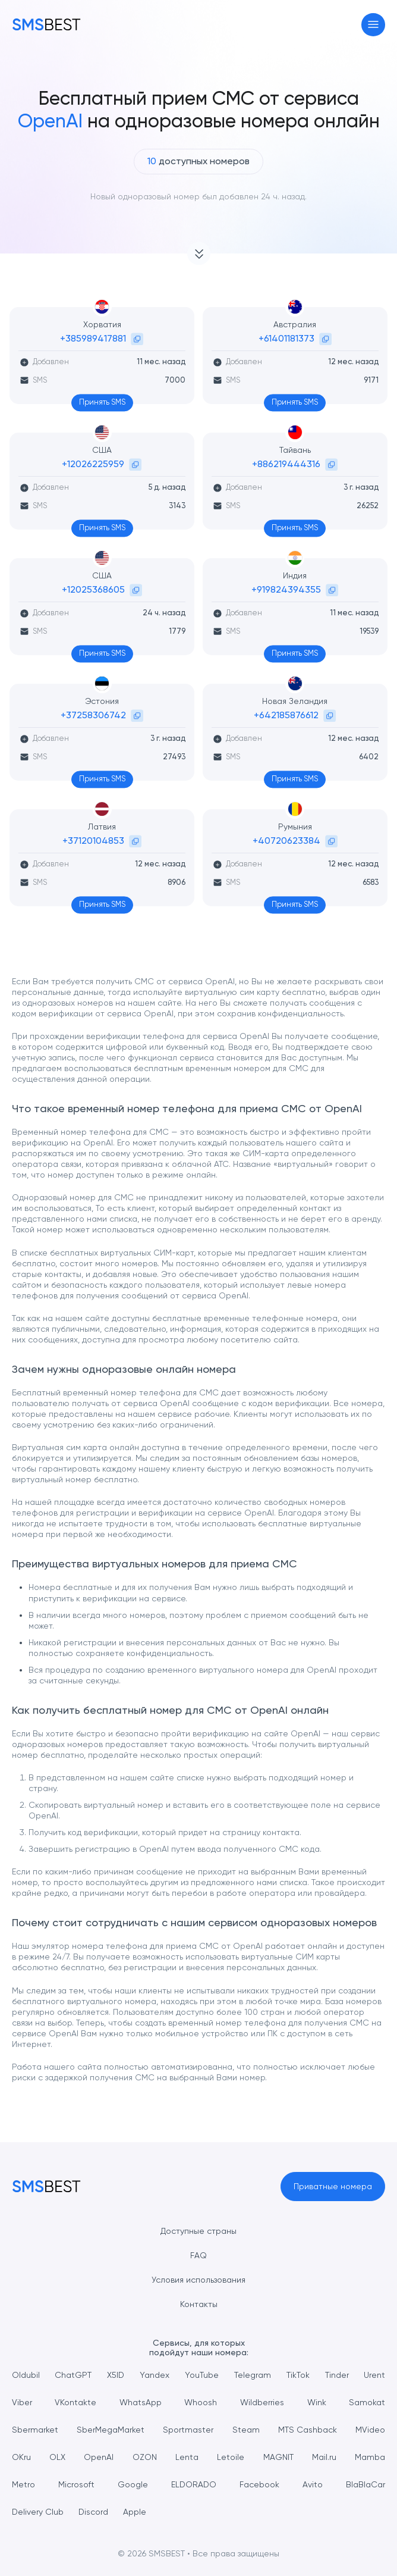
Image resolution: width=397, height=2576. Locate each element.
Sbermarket (35, 2429)
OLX (57, 2457)
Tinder (337, 2375)
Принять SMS (102, 401)
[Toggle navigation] (373, 24)
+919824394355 (286, 589)
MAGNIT (278, 2457)
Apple (134, 2511)
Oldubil (26, 2375)
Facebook (259, 2484)
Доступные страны (198, 2231)
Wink (316, 2402)
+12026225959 (93, 463)
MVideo (370, 2429)
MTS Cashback (307, 2429)
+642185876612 (286, 715)
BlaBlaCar (365, 2484)
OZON (145, 2457)
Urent (374, 2375)
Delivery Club (38, 2511)
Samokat (367, 2402)
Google (133, 2484)
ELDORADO (193, 2484)
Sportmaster (188, 2429)
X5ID (115, 2375)
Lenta (186, 2457)
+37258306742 (93, 715)
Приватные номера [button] (333, 2186)
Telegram (252, 2375)
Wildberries (262, 2402)
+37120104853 (93, 840)
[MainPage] (46, 24)
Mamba (370, 2457)
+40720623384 (286, 840)
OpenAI (99, 2457)
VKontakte (75, 2402)
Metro (23, 2484)
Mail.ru (324, 2457)
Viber (22, 2402)
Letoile (230, 2457)
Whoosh (200, 2402)
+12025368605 (93, 589)
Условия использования (198, 2279)
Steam (246, 2429)
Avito (313, 2484)
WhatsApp (140, 2402)
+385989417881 (93, 338)
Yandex (154, 2375)
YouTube (202, 2375)
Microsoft (76, 2484)
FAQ (198, 2255)
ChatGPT (73, 2375)
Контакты (199, 2304)
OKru (21, 2457)
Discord (93, 2511)
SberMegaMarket (110, 2429)
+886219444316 (286, 463)
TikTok (298, 2375)
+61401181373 (286, 338)
